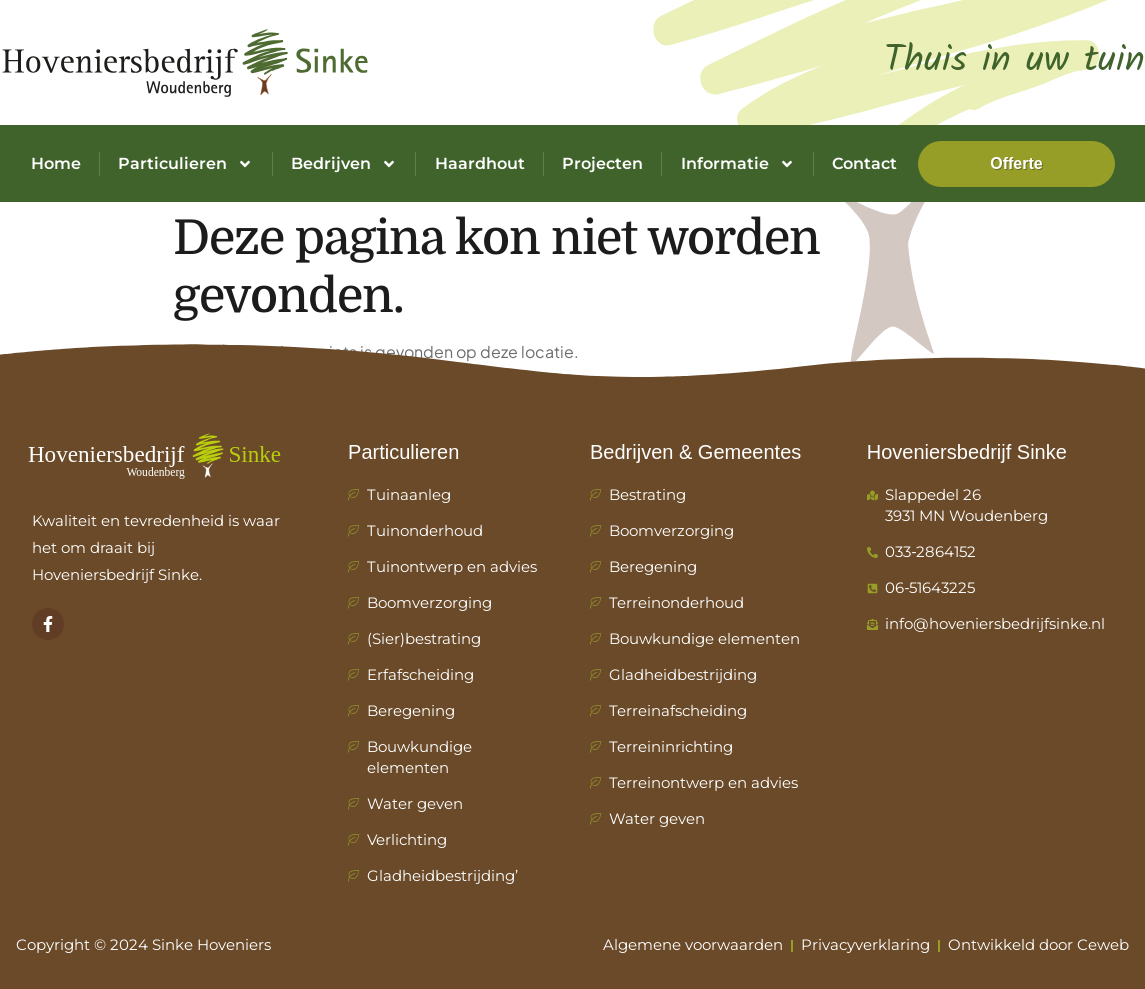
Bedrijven (344, 164)
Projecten (602, 163)
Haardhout (480, 163)
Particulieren (185, 164)
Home (56, 163)
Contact (864, 163)
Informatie (738, 164)
